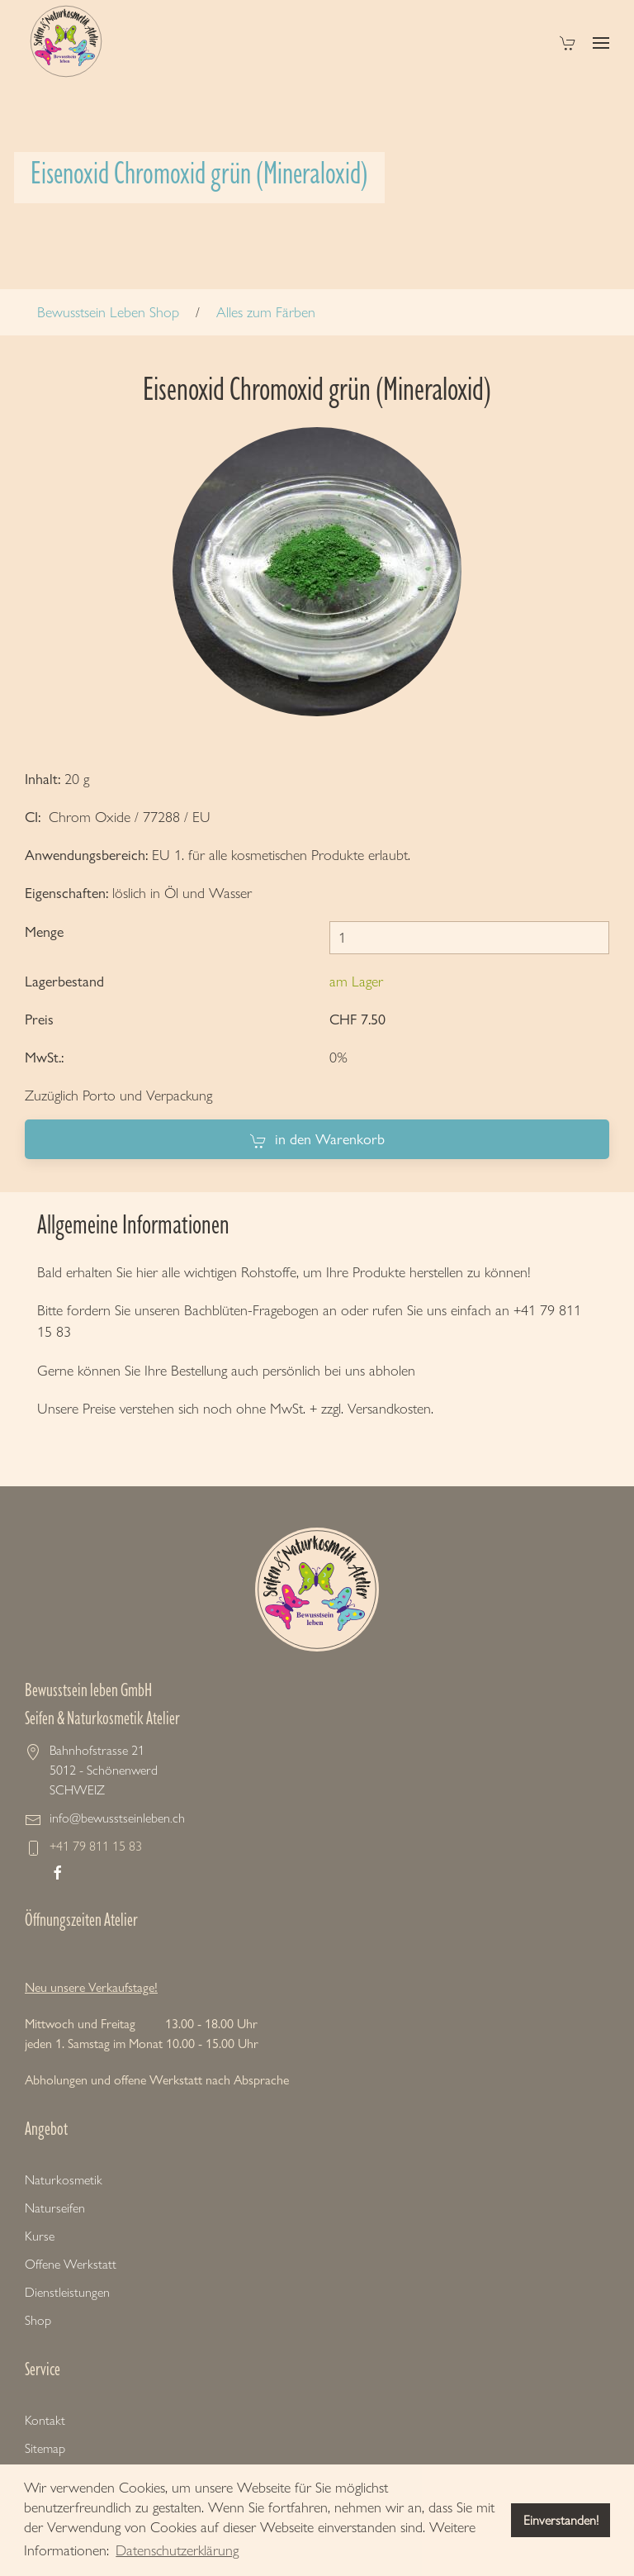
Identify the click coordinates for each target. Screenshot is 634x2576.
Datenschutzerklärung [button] (177, 2550)
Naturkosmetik (63, 2180)
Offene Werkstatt (70, 2264)
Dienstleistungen (67, 2292)
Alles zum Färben (265, 312)
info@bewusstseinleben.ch (117, 1818)
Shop (38, 2320)
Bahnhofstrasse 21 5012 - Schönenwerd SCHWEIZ (104, 1770)
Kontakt (45, 2420)
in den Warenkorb (317, 1139)
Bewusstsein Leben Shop (108, 312)
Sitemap (45, 2448)
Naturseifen (55, 2208)
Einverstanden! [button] (561, 2520)
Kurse (39, 2236)
